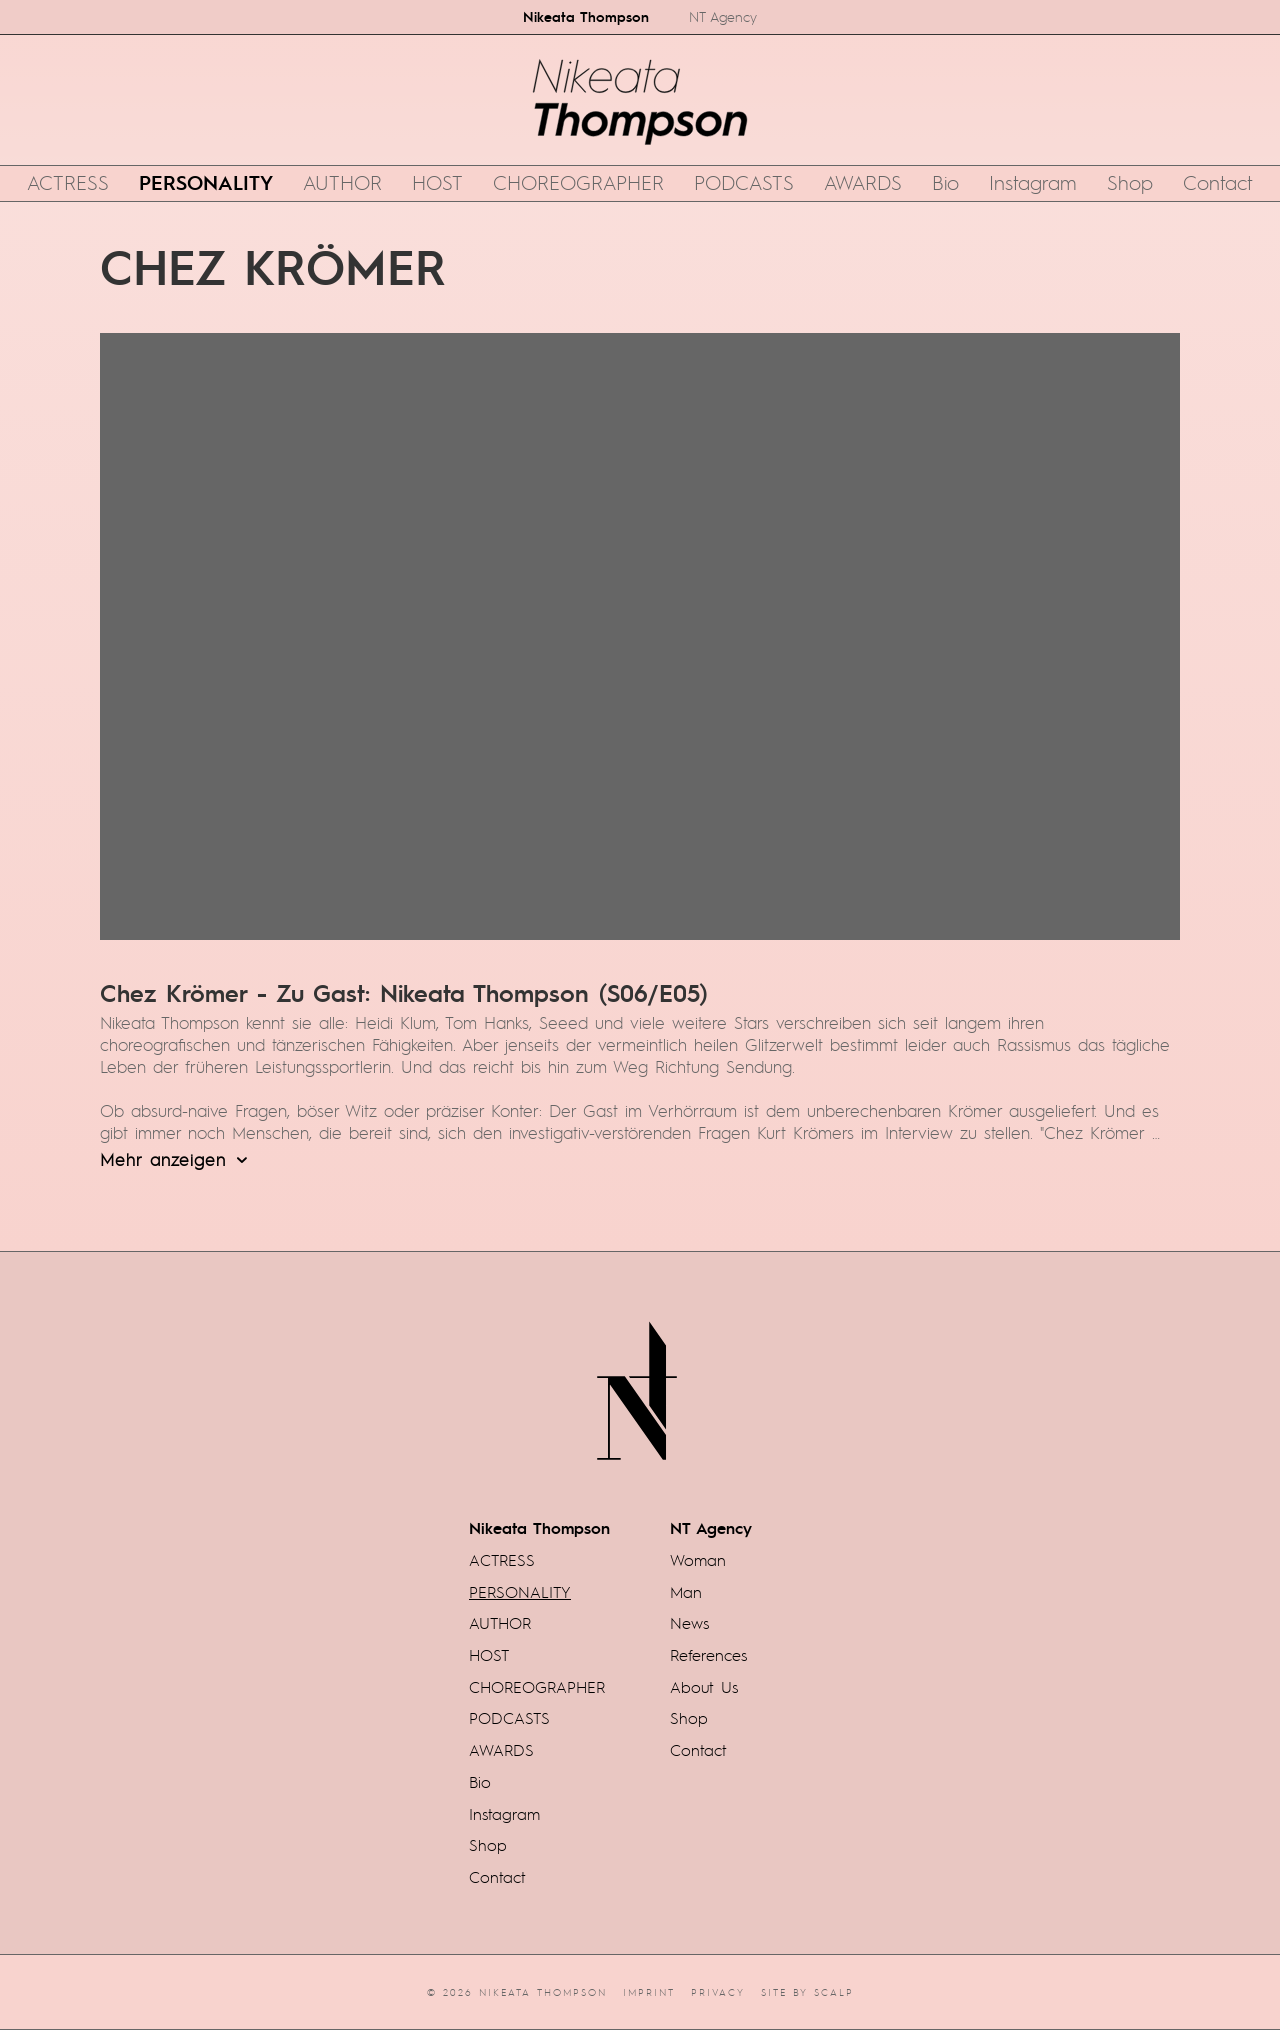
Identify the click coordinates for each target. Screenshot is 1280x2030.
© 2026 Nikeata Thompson (517, 1992)
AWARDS (863, 182)
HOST (437, 182)
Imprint (649, 1992)
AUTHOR (342, 182)
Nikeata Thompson (586, 16)
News (689, 1623)
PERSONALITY (206, 182)
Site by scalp (807, 1992)
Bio (945, 182)
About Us (704, 1687)
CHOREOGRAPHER (578, 182)
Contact (1218, 182)
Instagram (1033, 182)
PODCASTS (744, 182)
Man (686, 1592)
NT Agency (723, 16)
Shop (1130, 182)
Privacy (718, 1992)
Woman (698, 1560)
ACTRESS (68, 182)
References (708, 1655)
